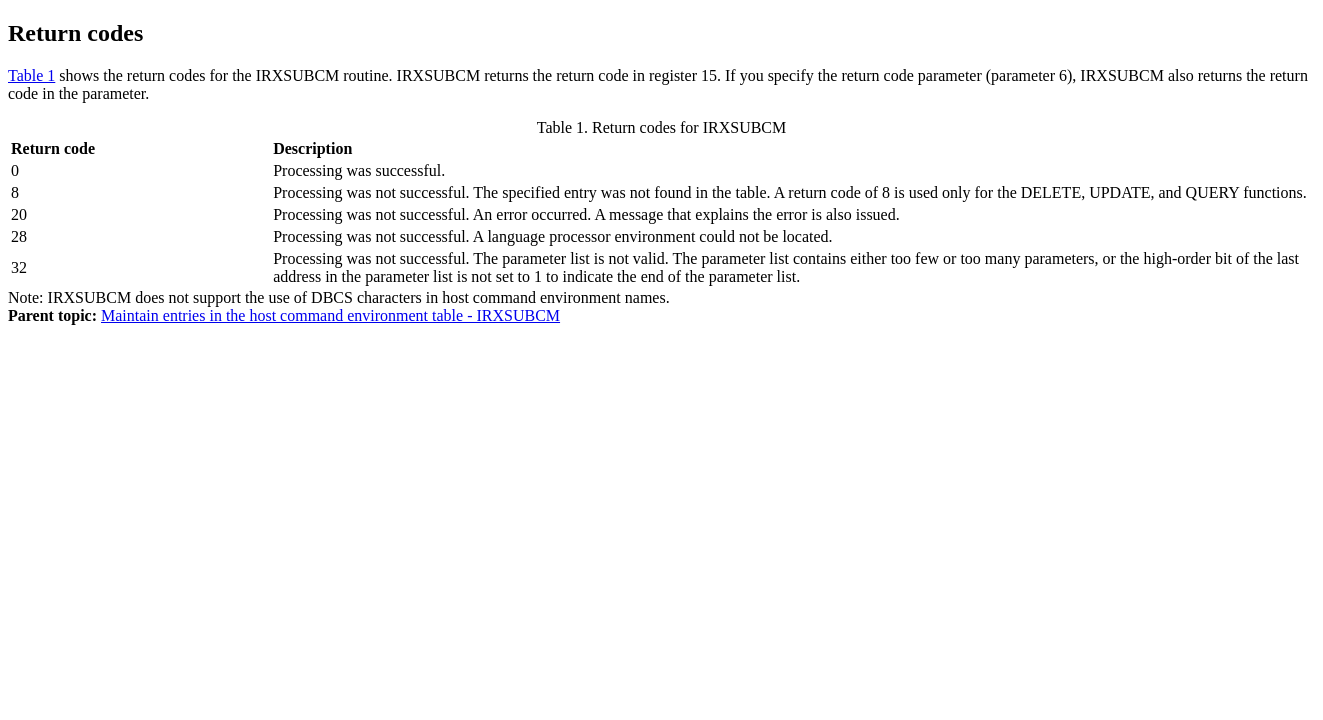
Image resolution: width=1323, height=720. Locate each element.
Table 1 (31, 75)
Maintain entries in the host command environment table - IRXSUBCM (330, 315)
